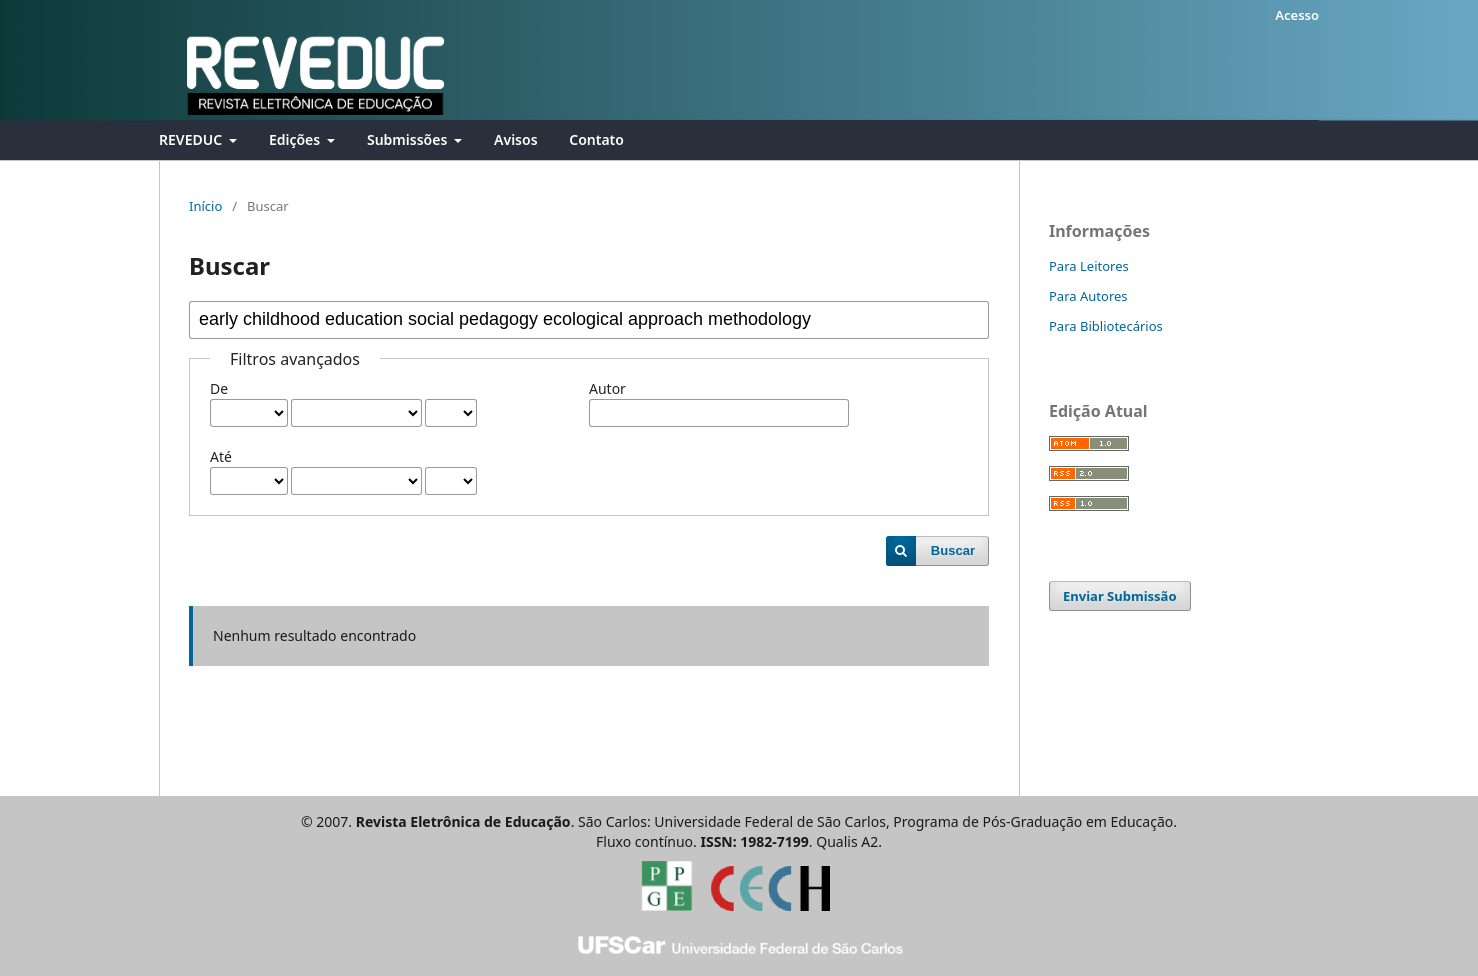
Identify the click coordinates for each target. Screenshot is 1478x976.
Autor (607, 388)
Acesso (1297, 15)
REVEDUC (192, 139)
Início (205, 206)
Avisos (515, 139)
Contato (596, 139)
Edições (296, 139)
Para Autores (1088, 296)
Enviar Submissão (1120, 596)
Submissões (409, 139)
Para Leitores (1089, 266)
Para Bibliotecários (1106, 326)
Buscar (953, 550)
